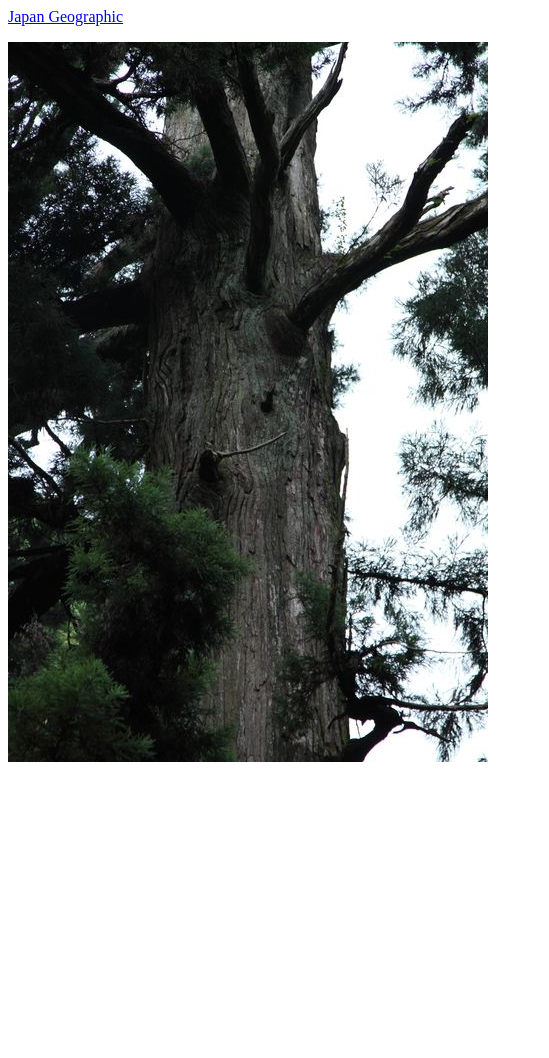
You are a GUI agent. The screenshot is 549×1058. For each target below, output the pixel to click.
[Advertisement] (274, 902)
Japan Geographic (65, 16)
